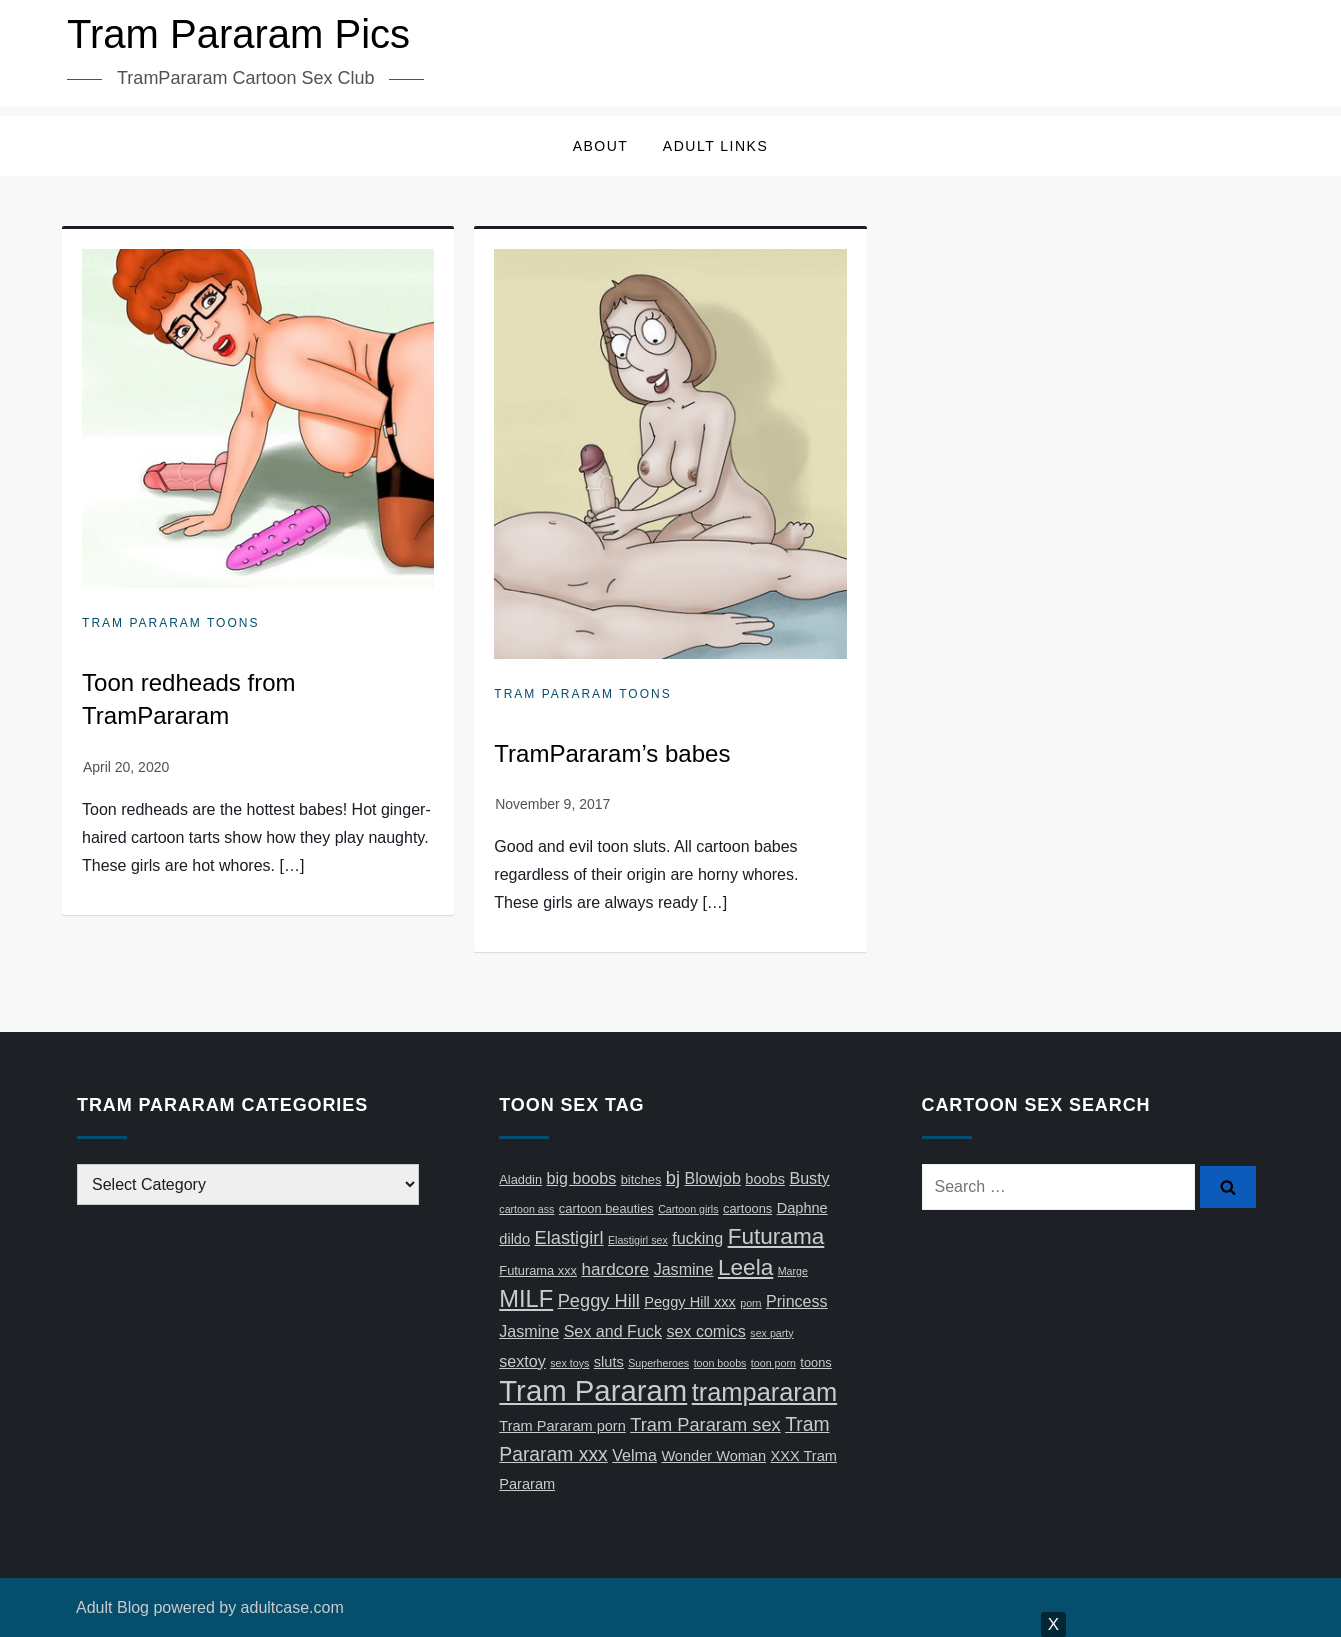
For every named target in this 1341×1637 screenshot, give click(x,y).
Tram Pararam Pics (238, 34)
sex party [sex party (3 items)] (771, 1333)
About (601, 146)
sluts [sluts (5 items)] (609, 1362)
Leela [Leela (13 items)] (745, 1267)
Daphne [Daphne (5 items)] (802, 1208)
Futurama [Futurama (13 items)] (776, 1236)
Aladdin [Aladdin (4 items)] (520, 1179)
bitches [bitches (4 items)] (641, 1179)
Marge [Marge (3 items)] (793, 1271)
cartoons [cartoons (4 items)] (747, 1208)
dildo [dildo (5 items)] (514, 1239)
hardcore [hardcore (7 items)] (615, 1269)
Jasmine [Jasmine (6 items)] (684, 1269)
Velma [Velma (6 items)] (634, 1455)
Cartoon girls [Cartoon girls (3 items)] (688, 1209)
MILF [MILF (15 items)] (526, 1299)
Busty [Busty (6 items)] (809, 1178)
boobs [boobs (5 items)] (765, 1179)
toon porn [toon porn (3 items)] (773, 1363)
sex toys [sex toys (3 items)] (569, 1363)
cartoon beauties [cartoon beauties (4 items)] (606, 1208)
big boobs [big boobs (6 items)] (582, 1178)
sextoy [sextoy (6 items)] (522, 1361)
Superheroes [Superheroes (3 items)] (658, 1363)
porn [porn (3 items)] (750, 1303)
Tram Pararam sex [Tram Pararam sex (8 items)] (705, 1424)
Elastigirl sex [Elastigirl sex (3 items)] (638, 1240)
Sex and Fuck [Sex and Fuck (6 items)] (613, 1331)
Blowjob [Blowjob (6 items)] (713, 1178)
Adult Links (715, 146)
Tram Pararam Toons (170, 623)
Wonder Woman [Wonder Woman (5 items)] (713, 1456)
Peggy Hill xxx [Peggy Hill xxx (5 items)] (689, 1302)
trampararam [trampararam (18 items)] (764, 1392)
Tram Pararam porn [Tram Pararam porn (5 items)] (562, 1426)
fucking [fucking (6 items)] (697, 1238)
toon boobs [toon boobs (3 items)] (720, 1363)
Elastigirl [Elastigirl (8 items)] (569, 1237)
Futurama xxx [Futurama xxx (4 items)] (538, 1270)
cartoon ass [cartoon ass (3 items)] (526, 1209)
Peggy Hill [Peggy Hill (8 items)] (599, 1300)
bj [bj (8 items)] (673, 1177)
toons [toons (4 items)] (815, 1362)
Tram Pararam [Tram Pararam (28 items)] (593, 1390)
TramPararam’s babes (612, 753)
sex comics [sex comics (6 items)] (706, 1331)
